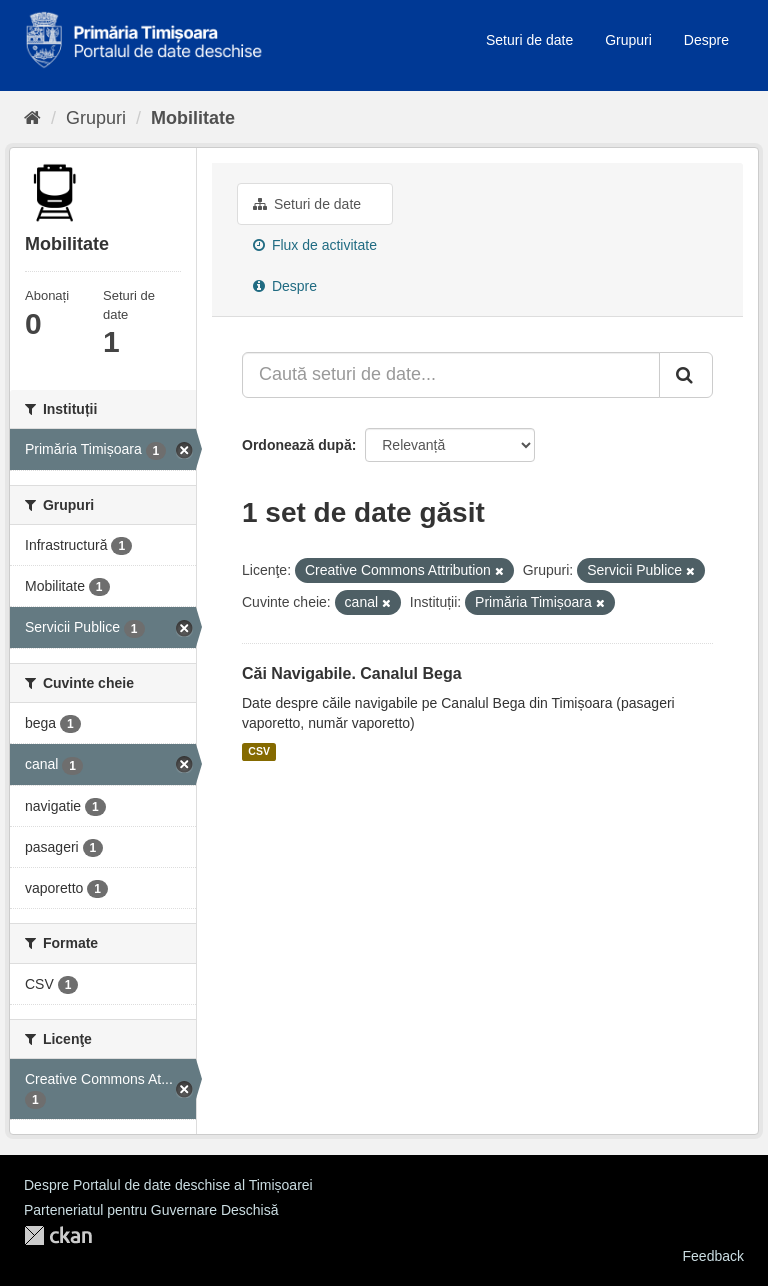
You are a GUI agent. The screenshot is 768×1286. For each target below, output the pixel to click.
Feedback (713, 1256)
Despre (706, 40)
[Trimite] (686, 375)
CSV (259, 752)
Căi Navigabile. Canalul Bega (352, 673)
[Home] (32, 118)
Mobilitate (193, 118)
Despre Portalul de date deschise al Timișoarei (168, 1185)
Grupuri (628, 40)
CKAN (58, 1235)
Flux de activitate (315, 245)
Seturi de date (529, 40)
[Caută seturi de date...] (451, 375)
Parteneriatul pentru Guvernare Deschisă (151, 1210)
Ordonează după (297, 445)
